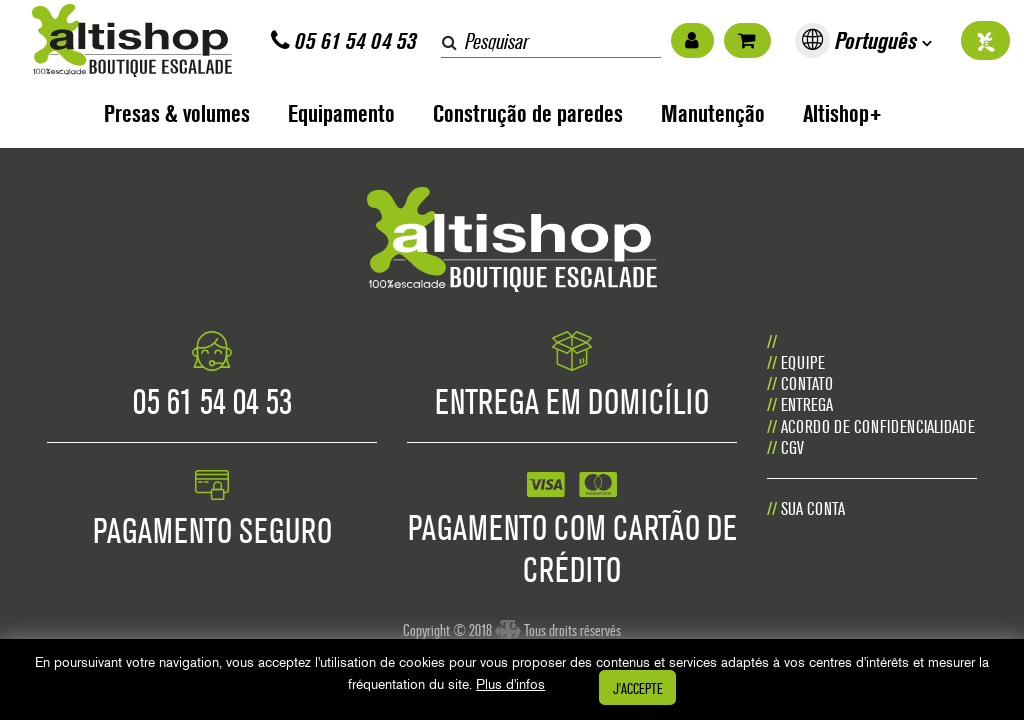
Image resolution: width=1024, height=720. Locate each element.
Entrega (807, 404)
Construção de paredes (528, 113)
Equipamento (341, 113)
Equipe (803, 362)
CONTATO (807, 383)
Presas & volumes (177, 113)
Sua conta (813, 508)
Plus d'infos (510, 684)
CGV (792, 447)
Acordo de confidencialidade (878, 426)
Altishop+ (842, 113)
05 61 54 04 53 (344, 40)
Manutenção (713, 113)
